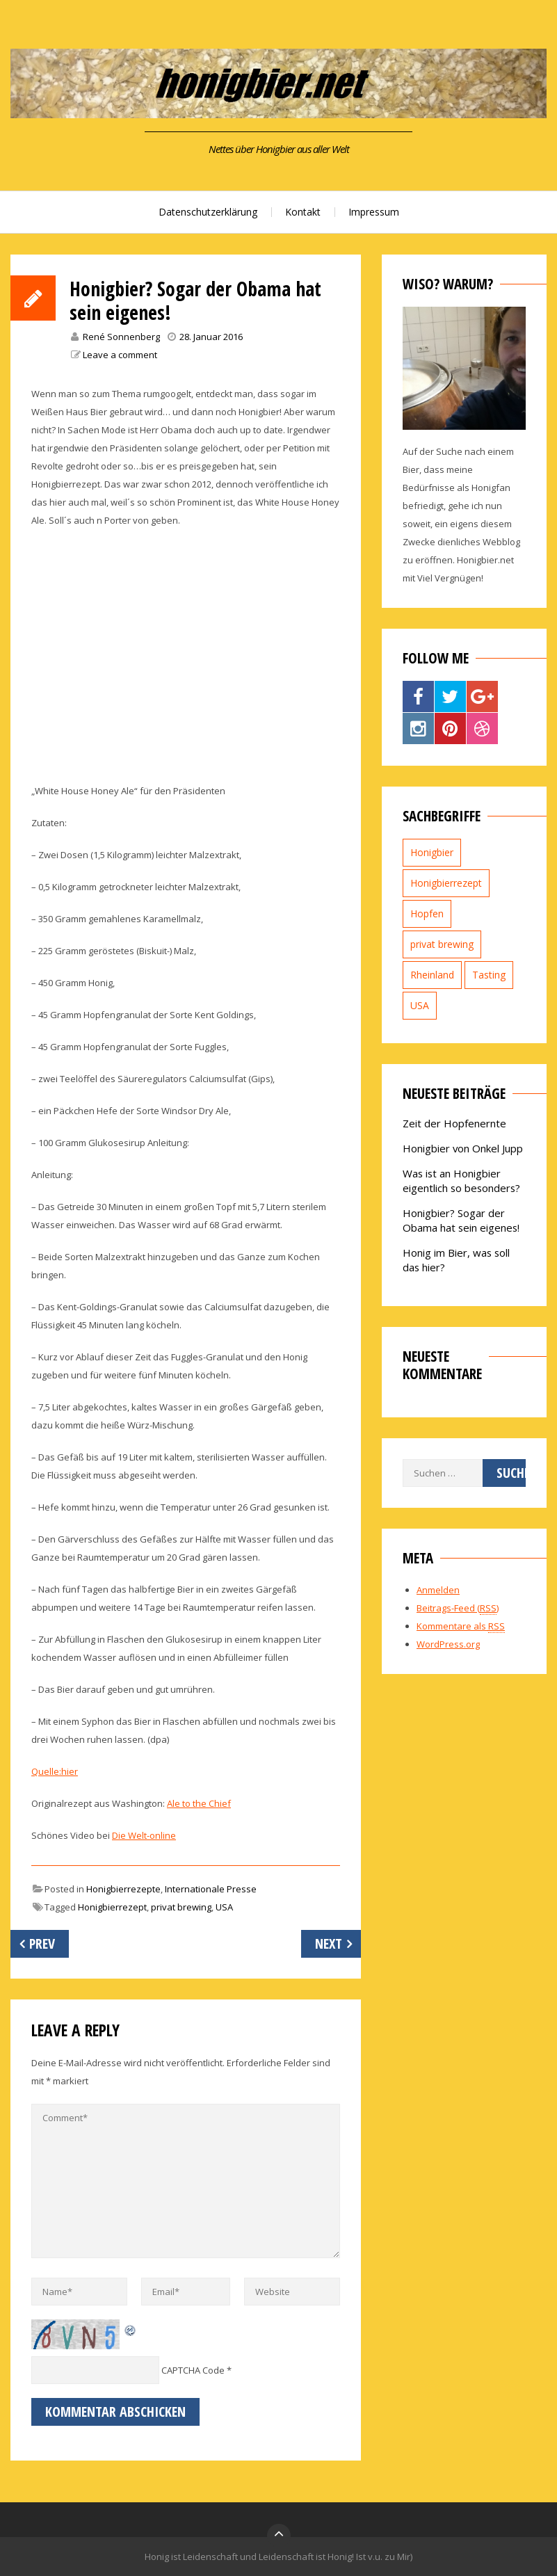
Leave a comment (120, 354)
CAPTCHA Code (193, 2370)
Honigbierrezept (112, 1907)
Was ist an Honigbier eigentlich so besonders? (461, 1180)
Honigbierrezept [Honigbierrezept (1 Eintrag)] (446, 882)
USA (224, 1907)
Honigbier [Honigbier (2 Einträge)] (431, 852)
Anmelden (438, 1590)
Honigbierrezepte (123, 1889)
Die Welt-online (144, 1835)
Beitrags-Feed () (458, 1608)
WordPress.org (448, 1644)
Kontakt (303, 211)
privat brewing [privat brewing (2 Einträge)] (442, 944)
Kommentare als (461, 1626)
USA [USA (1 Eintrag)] (419, 1005)
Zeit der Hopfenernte (454, 1123)
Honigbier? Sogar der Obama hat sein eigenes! (461, 1220)
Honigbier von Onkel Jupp (463, 1148)
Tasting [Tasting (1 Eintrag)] (489, 974)
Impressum (373, 211)
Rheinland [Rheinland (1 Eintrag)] (432, 974)
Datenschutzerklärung (208, 211)
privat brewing (181, 1907)
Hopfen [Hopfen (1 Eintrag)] (427, 913)
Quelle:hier (54, 1771)
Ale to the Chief (199, 1803)
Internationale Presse (211, 1889)
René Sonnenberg (121, 336)
